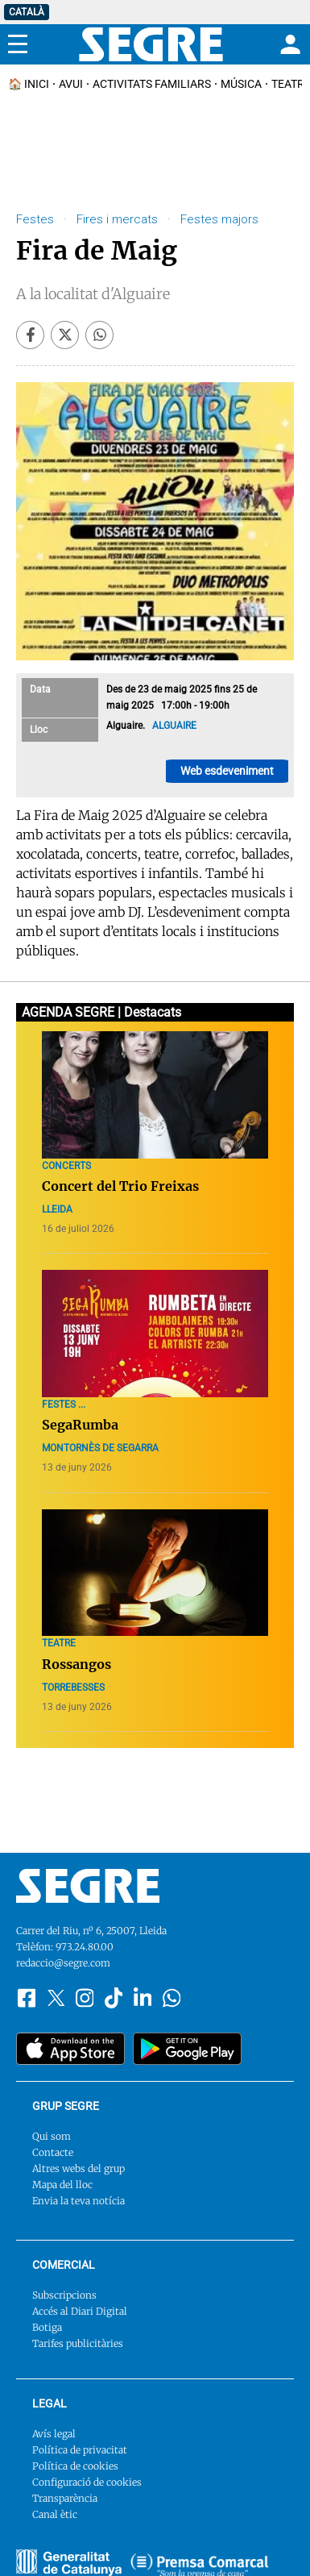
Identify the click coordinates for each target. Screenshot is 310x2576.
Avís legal (54, 2434)
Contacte (52, 2152)
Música (241, 83)
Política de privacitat (79, 2450)
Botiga (47, 2327)
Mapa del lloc (62, 2185)
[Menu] (17, 44)
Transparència (64, 2498)
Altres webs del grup (78, 2168)
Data (40, 689)
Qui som (51, 2136)
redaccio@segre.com (63, 1963)
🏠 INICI (28, 83)
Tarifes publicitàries (77, 2343)
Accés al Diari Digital (79, 2311)
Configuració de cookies (87, 2482)
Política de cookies (75, 2466)
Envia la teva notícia (78, 2201)
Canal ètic (54, 2514)
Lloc (39, 729)
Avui (71, 83)
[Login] (288, 44)
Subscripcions (64, 2295)
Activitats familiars (152, 83)
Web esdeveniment (227, 770)
